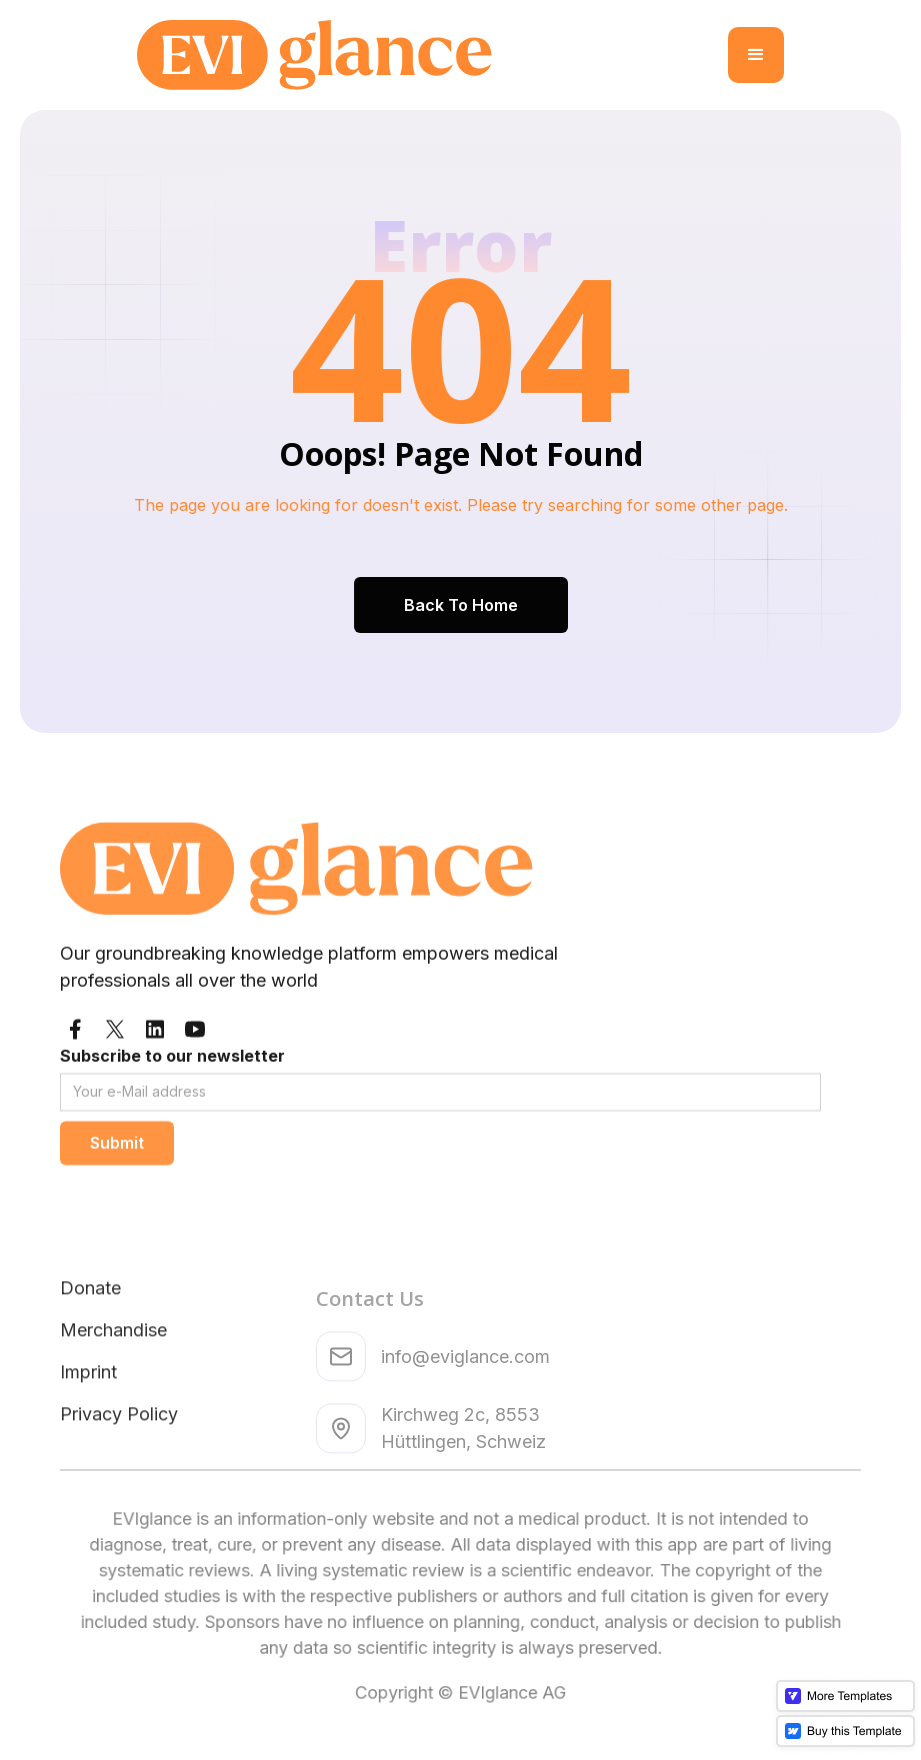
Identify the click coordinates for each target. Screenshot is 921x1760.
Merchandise (113, 1398)
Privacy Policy (119, 1482)
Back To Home (460, 603)
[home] (432, 55)
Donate (90, 1356)
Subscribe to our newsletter (172, 1103)
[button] (756, 55)
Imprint (88, 1440)
